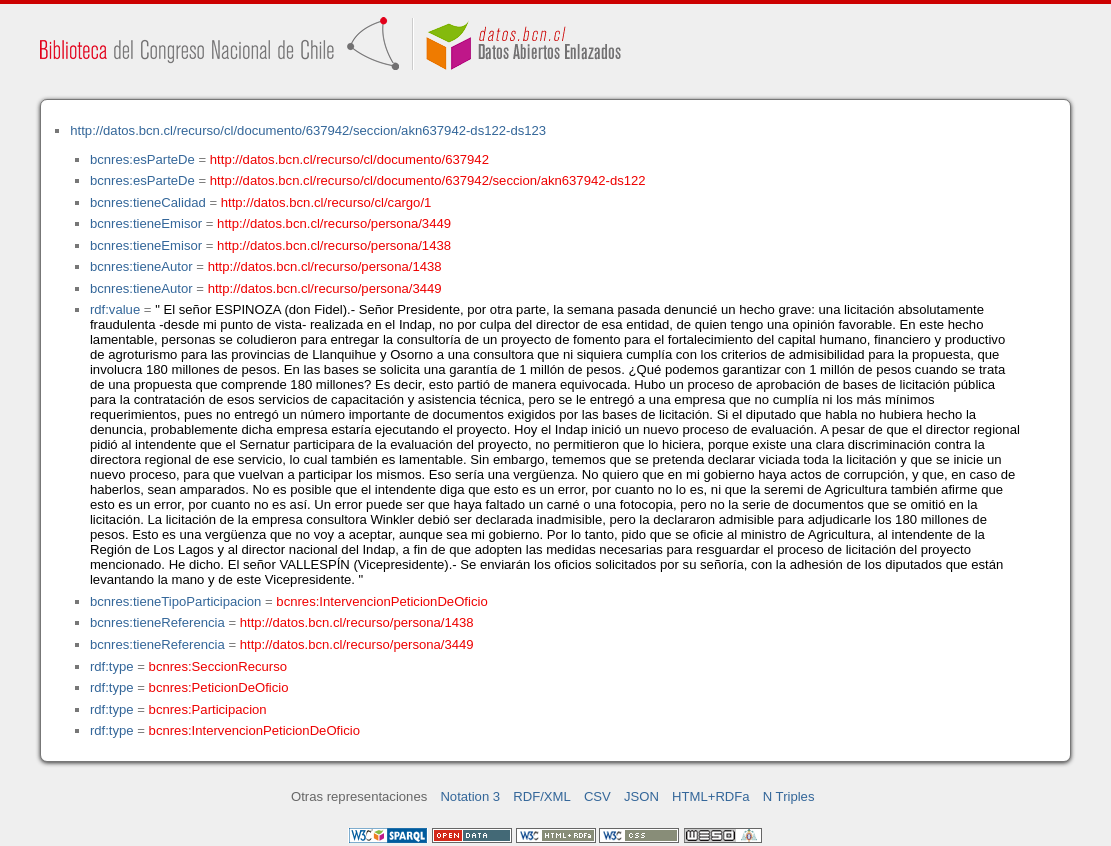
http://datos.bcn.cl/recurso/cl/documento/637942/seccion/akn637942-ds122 (428, 180)
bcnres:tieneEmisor (146, 223)
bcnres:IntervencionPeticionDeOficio (381, 601)
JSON (641, 796)
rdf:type (112, 666)
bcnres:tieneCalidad (148, 202)
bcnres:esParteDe (142, 159)
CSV (597, 796)
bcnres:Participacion (208, 709)
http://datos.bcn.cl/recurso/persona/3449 (334, 223)
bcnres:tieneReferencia (157, 622)
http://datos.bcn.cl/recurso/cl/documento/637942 (349, 159)
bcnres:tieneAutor (141, 266)
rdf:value (115, 309)
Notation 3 (470, 796)
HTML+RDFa (711, 796)
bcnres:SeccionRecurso (218, 666)
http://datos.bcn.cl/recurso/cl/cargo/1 (326, 202)
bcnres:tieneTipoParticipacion (175, 601)
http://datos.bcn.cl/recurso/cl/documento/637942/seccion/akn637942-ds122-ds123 (308, 130)
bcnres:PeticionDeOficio (219, 687)
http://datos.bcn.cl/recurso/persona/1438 (334, 245)
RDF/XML (542, 796)
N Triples (789, 796)
